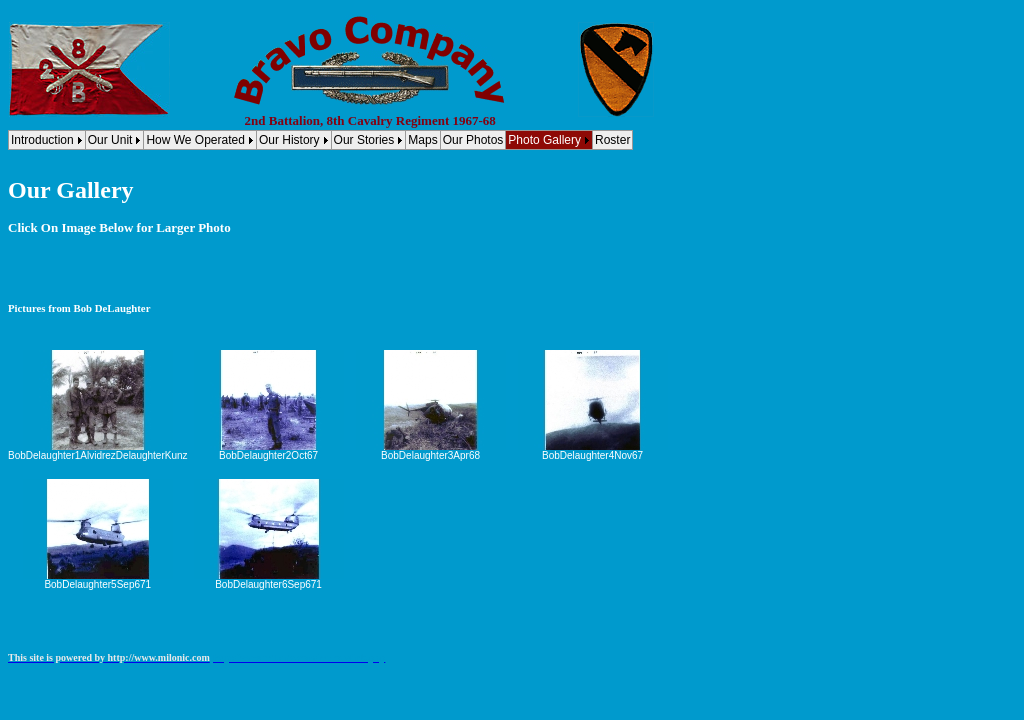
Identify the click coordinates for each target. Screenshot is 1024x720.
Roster (612, 140)
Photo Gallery (544, 140)
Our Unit (110, 140)
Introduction (42, 140)
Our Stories (364, 140)
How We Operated (195, 140)
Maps (422, 140)
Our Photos (473, 140)
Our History (289, 140)
